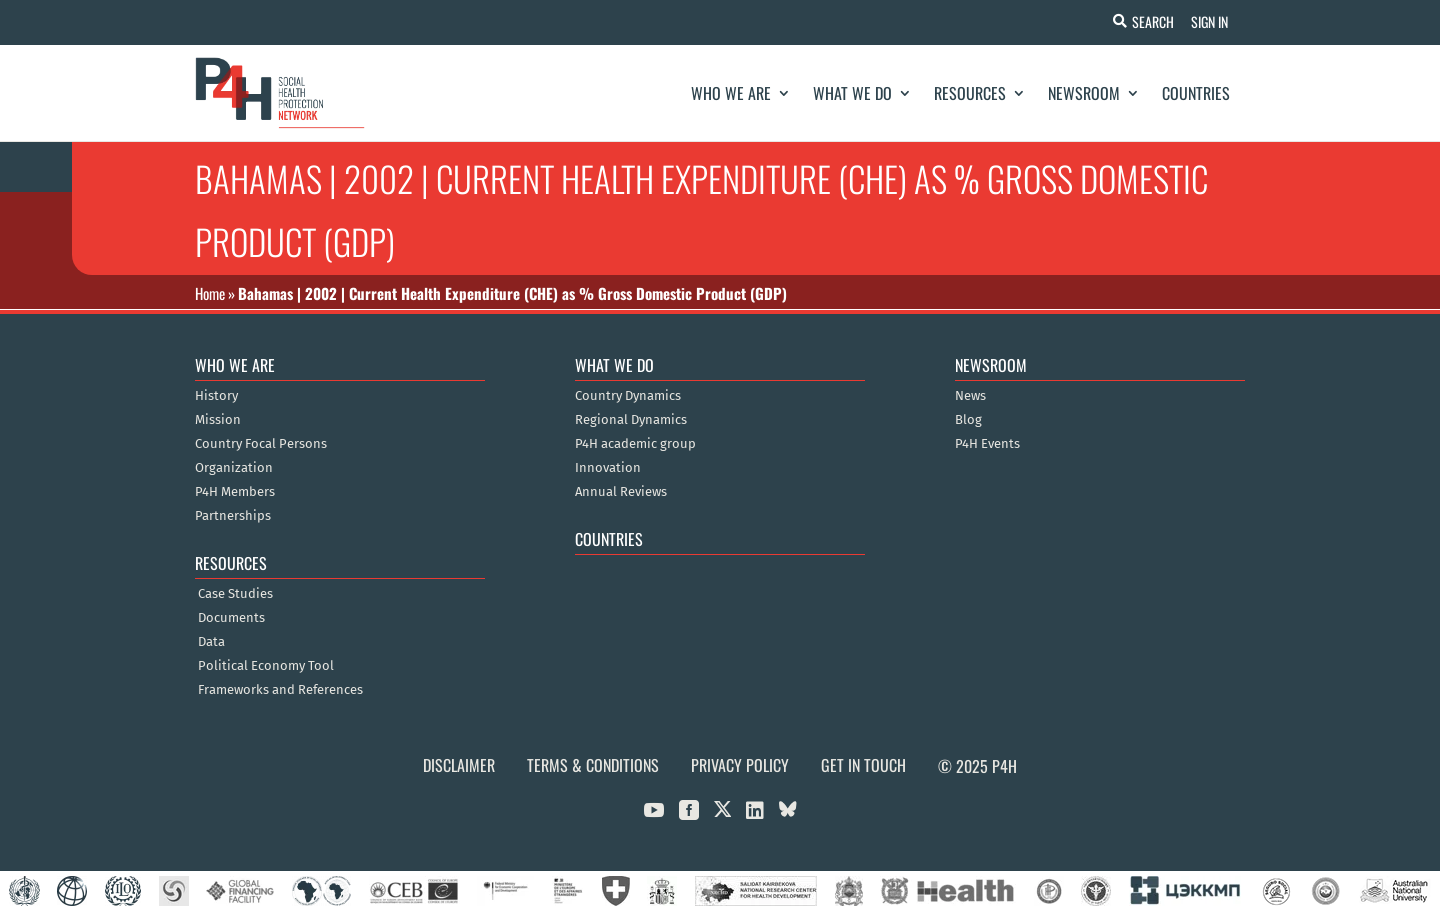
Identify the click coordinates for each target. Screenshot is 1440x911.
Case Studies (235, 594)
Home (210, 293)
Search (1147, 21)
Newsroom (1084, 93)
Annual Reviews (621, 492)
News (970, 396)
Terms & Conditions (593, 765)
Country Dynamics (628, 396)
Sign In (1206, 21)
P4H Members (235, 492)
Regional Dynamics (631, 420)
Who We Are (731, 93)
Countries (1196, 93)
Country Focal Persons (261, 444)
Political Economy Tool (266, 666)
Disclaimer (459, 765)
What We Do (852, 93)
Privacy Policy (740, 765)
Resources (970, 93)
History (216, 396)
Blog (968, 420)
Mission (218, 420)
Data (211, 642)
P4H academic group (635, 444)
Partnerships (233, 516)
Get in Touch (863, 765)
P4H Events (987, 444)
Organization (234, 468)
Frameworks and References (280, 690)
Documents (231, 618)
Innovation (608, 468)
